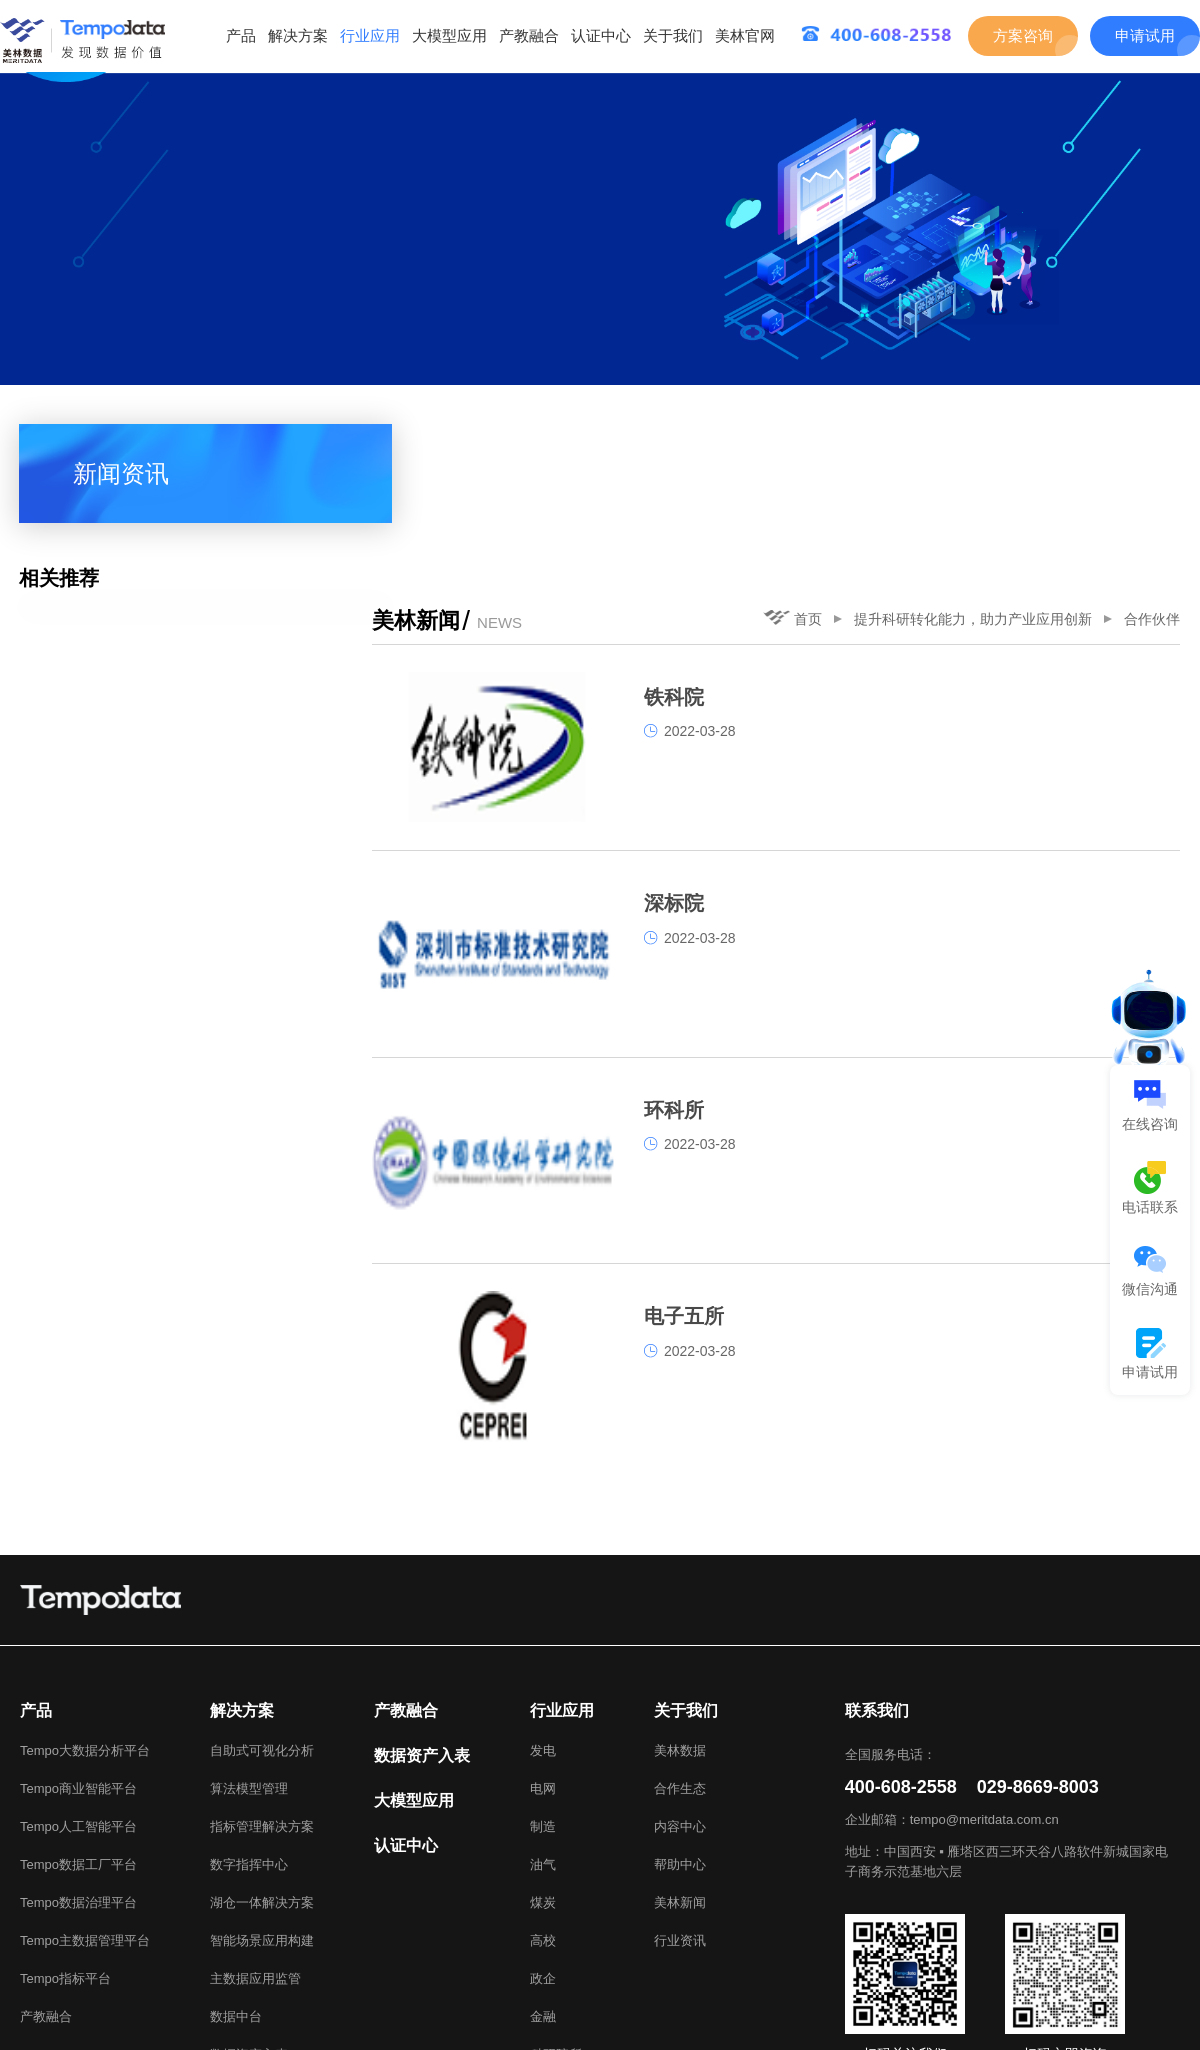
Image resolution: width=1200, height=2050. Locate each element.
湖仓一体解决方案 (262, 1756)
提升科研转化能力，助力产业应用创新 (973, 439)
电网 (543, 1642)
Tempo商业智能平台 (78, 1642)
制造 (543, 1680)
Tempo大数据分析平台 (85, 1604)
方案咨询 (1023, 35)
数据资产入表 (249, 1908)
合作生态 (680, 1642)
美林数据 (680, 1604)
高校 (543, 1794)
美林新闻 (680, 1756)
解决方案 (298, 35)
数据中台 (236, 1870)
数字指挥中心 (249, 1718)
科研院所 (556, 1908)
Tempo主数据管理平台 (85, 1794)
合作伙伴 (1152, 439)
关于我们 (673, 35)
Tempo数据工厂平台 (78, 1718)
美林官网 (745, 35)
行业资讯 (680, 1794)
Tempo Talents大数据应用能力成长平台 (324, 2009)
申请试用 (1145, 35)
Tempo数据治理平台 (78, 1756)
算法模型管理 (249, 1642)
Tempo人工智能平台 (78, 1680)
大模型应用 (449, 35)
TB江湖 (496, 2009)
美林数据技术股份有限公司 (1084, 2033)
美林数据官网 (132, 2009)
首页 (792, 438)
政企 (543, 1832)
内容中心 (680, 1680)
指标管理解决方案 (262, 1680)
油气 (543, 1718)
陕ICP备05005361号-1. (396, 2033)
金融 (543, 1870)
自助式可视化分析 (262, 1604)
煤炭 (543, 1756)
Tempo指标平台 (65, 1832)
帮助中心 (680, 1718)
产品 (241, 35)
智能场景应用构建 (262, 1794)
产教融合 (529, 35)
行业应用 (370, 35)
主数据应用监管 (255, 1832)
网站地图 (1140, 2009)
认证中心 (601, 35)
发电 (543, 1604)
